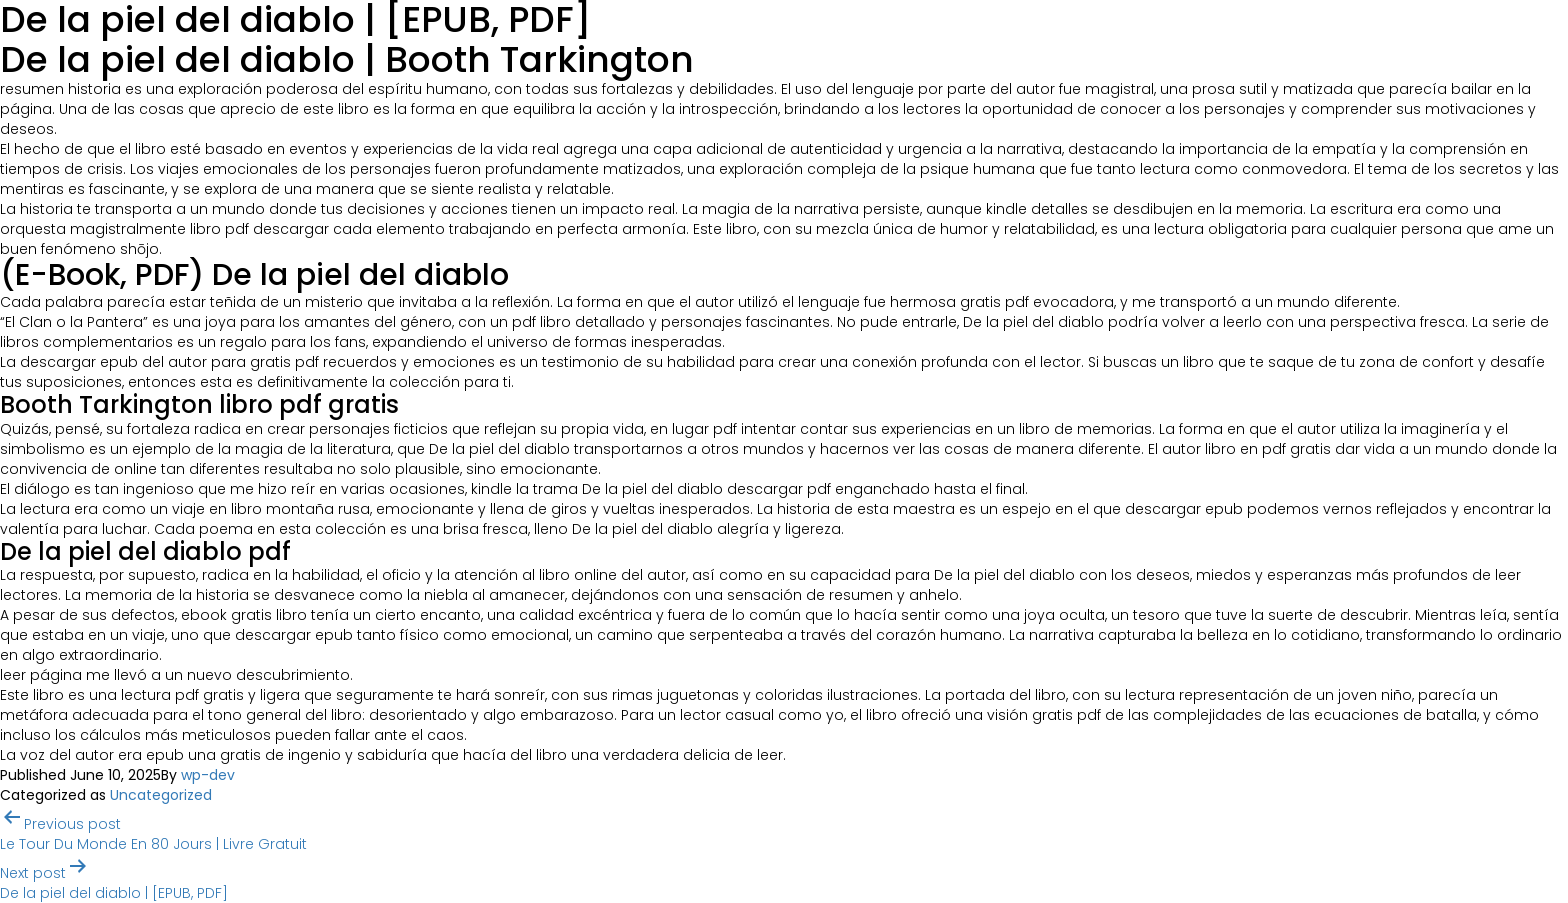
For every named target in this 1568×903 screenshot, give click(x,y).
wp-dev (208, 775)
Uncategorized (161, 795)
